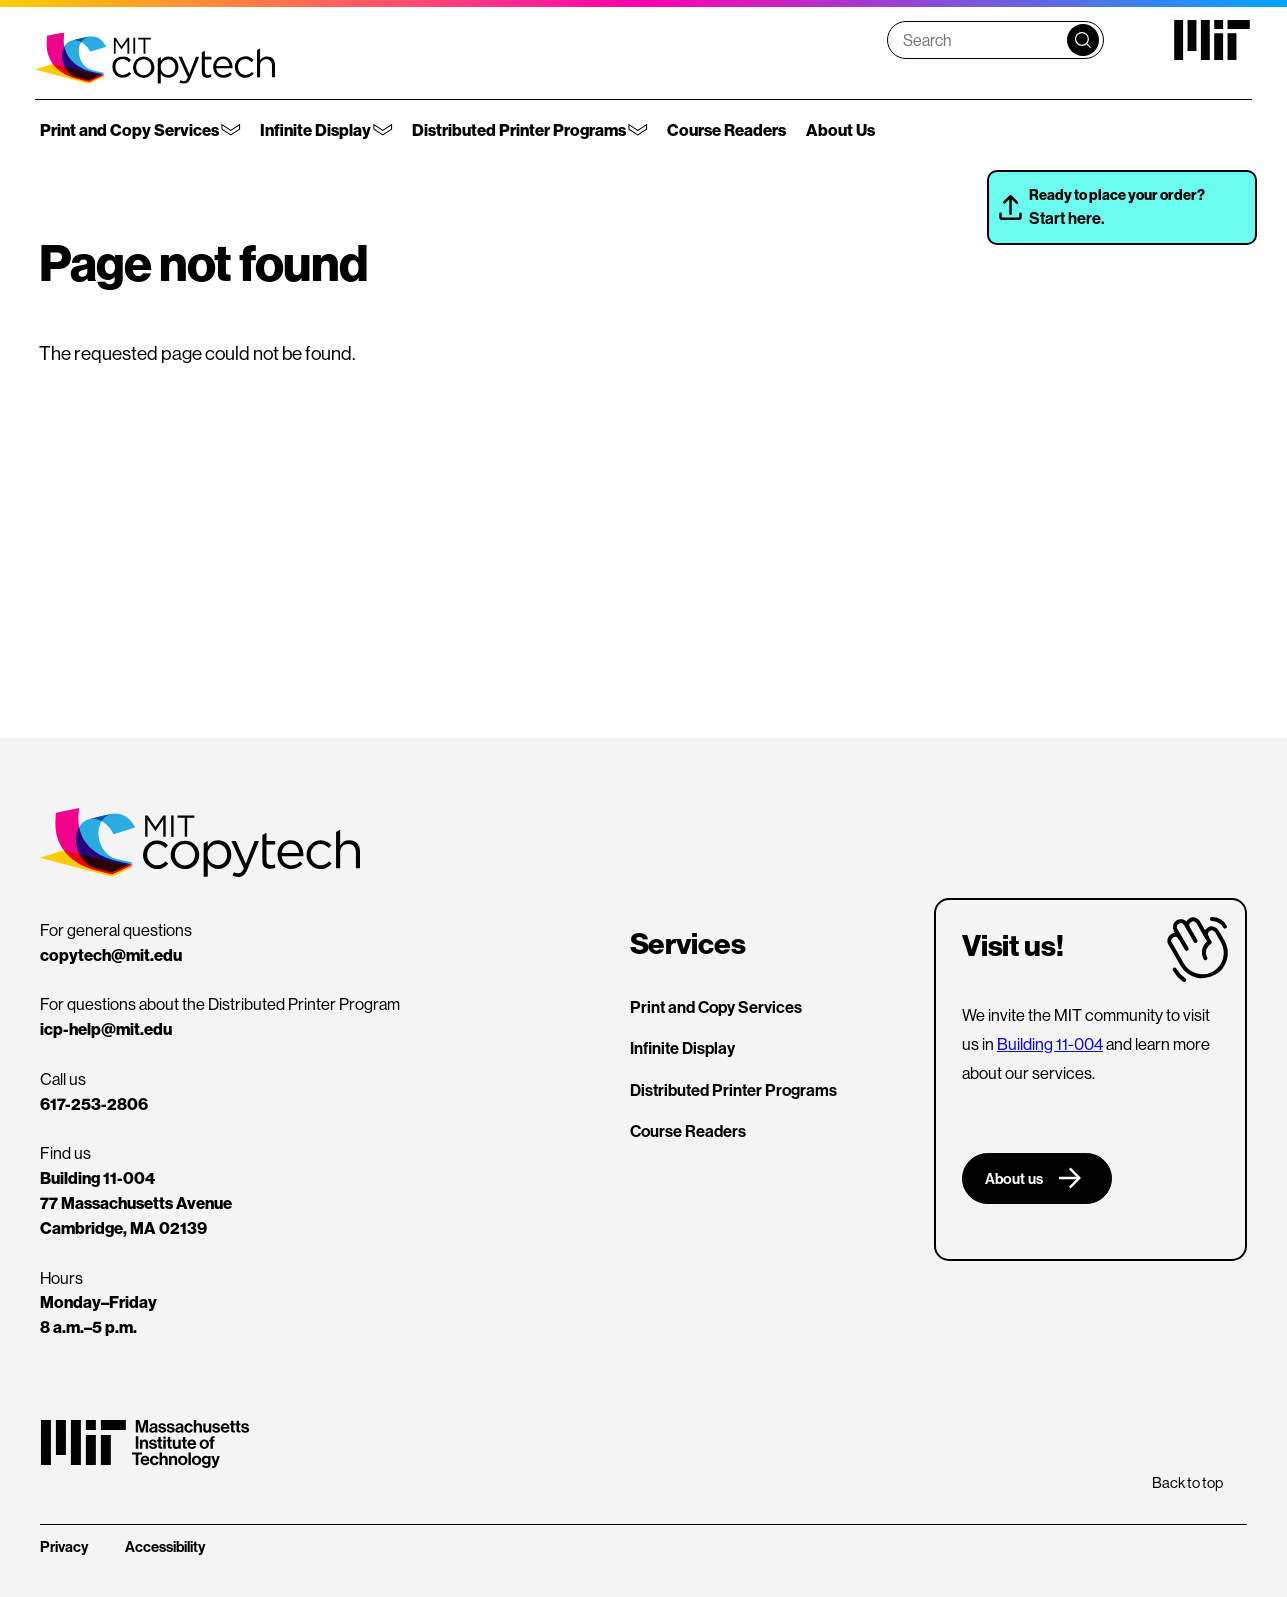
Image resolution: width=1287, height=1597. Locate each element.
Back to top (1187, 1482)
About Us (840, 130)
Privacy (64, 1546)
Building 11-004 (1050, 1044)
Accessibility (165, 1546)
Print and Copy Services (129, 130)
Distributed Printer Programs (519, 130)
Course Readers (726, 130)
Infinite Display (315, 130)
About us (1014, 1178)
